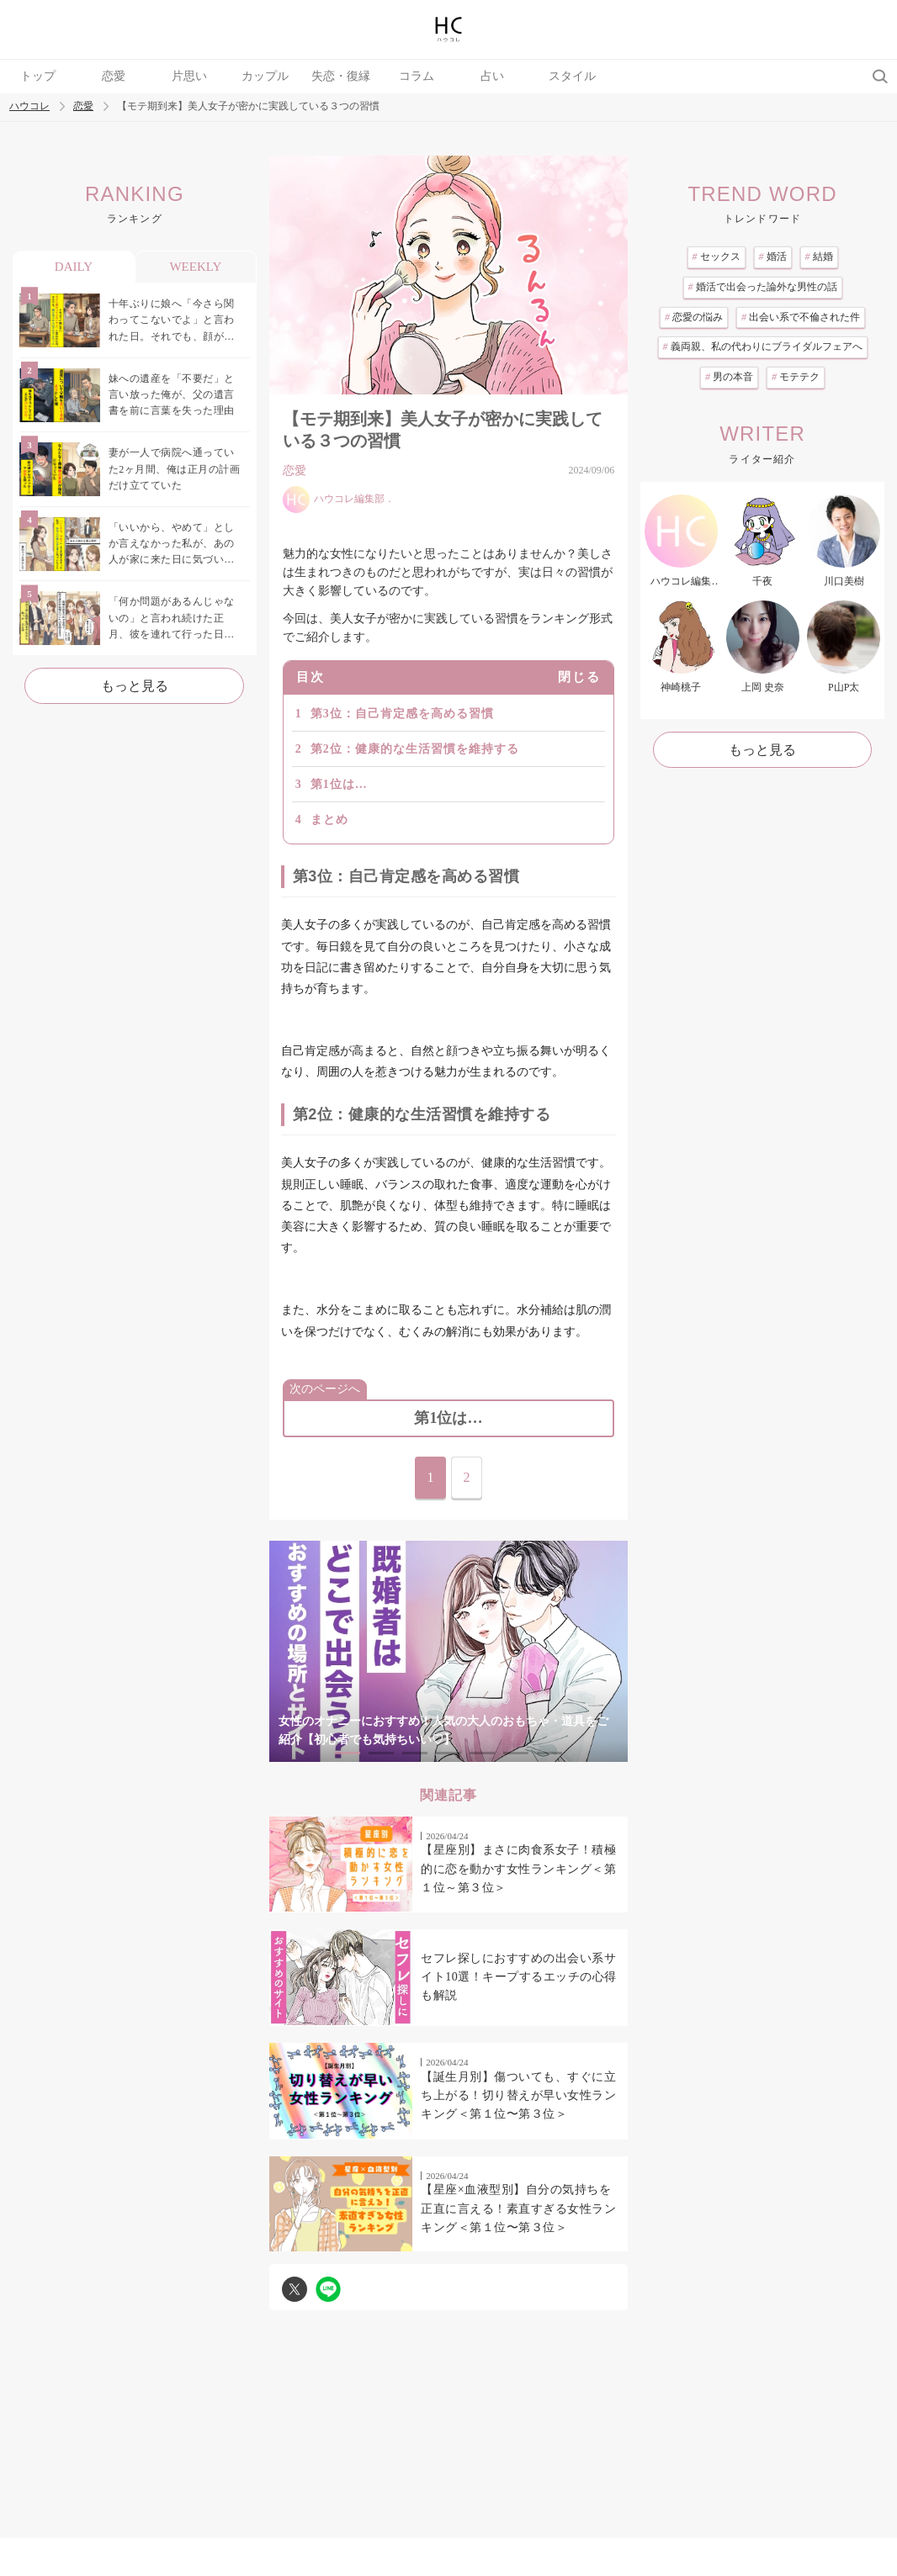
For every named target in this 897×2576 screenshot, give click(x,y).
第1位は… (339, 784)
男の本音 (729, 377)
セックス (716, 256)
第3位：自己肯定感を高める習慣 (402, 713)
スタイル (572, 76)
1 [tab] (347, 1753)
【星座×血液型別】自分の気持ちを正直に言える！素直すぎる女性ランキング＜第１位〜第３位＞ (518, 2208)
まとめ (329, 819)
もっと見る (134, 686)
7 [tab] (549, 1753)
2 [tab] (381, 1753)
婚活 (773, 256)
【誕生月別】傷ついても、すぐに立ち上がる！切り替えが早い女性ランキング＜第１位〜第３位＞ (518, 2096)
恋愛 (113, 76)
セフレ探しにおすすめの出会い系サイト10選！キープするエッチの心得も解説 (519, 1977)
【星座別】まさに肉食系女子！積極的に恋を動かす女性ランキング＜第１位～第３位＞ (518, 1868)
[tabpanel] (449, 1652)
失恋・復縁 (340, 76)
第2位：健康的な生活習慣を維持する (414, 749)
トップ (38, 76)
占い (492, 76)
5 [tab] (482, 1753)
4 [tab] (448, 1753)
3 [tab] (414, 1753)
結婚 (819, 256)
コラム (416, 76)
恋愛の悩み (694, 317)
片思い (189, 76)
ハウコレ (29, 106)
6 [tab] (515, 1753)
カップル (265, 76)
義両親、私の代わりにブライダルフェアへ (762, 346)
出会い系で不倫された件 (800, 317)
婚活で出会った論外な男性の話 (762, 287)
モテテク (796, 377)
